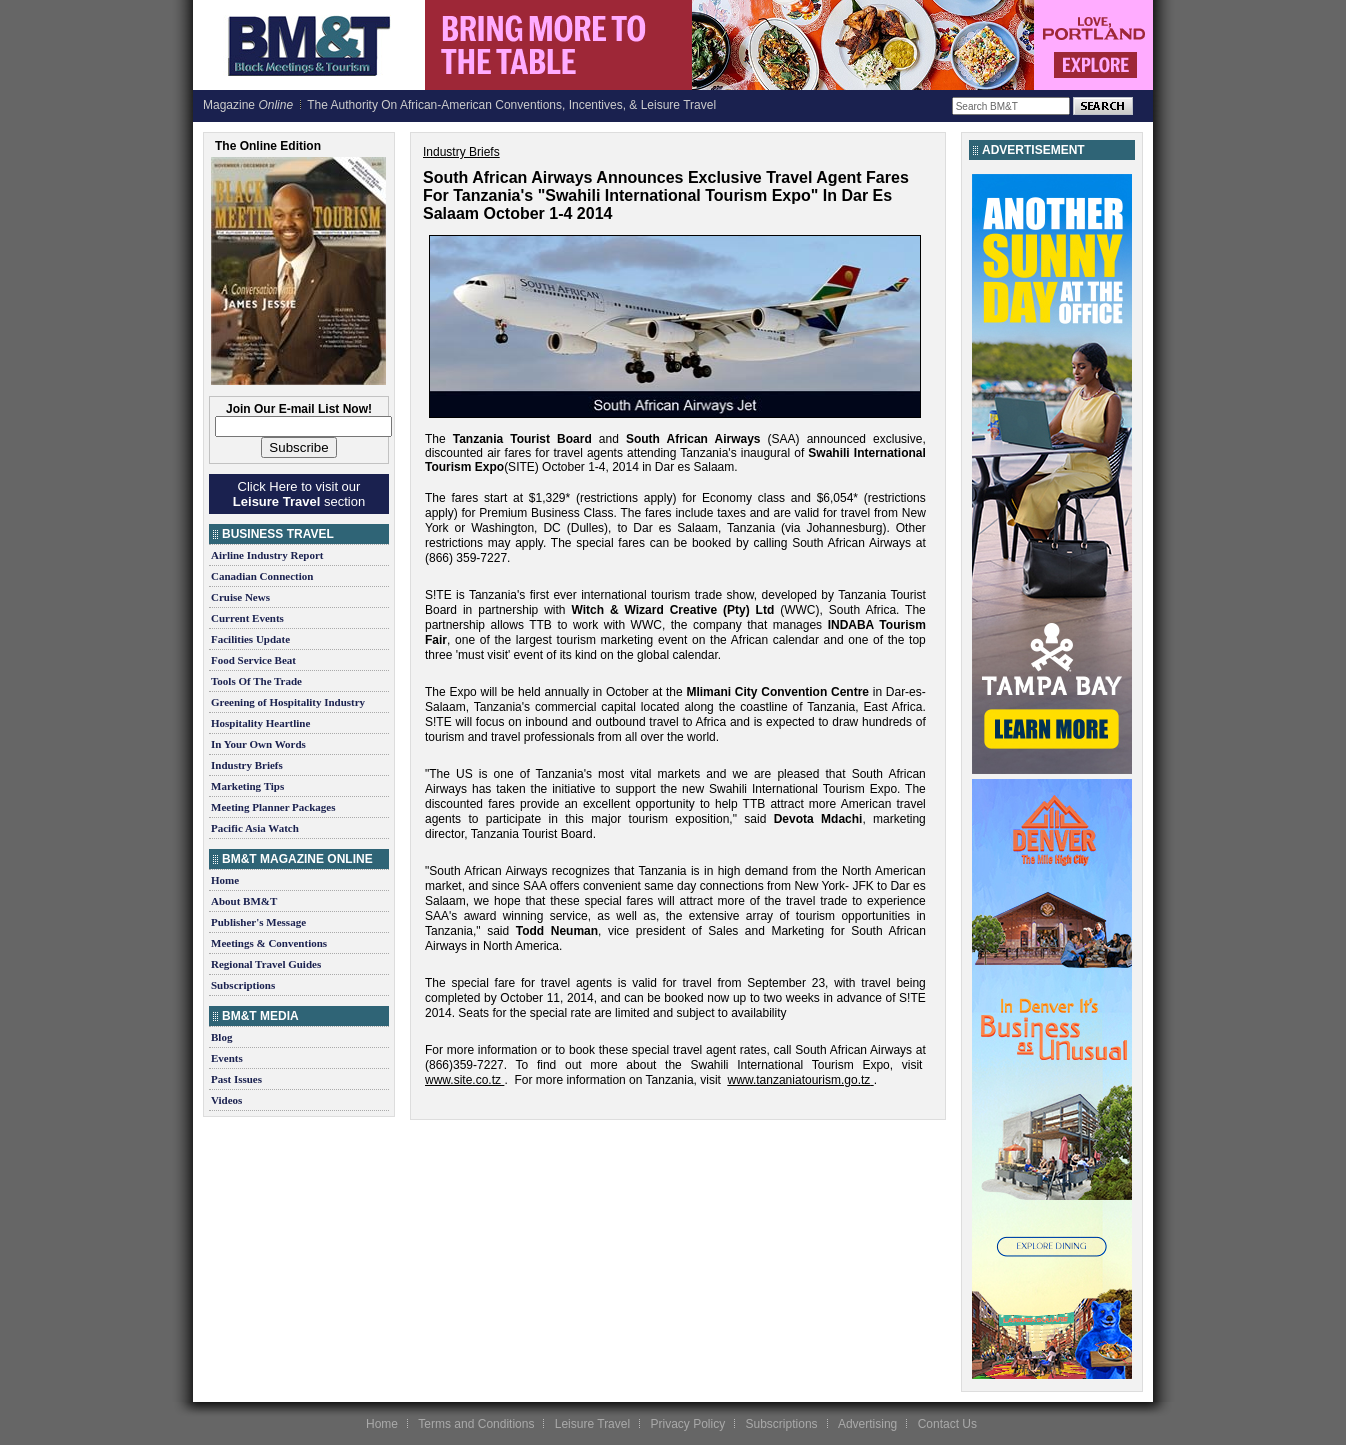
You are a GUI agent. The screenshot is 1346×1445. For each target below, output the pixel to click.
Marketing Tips (247, 786)
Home (225, 880)
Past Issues (236, 1079)
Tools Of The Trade (256, 681)
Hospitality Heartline (260, 723)
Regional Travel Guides (266, 964)
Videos (226, 1100)
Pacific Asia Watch (255, 828)
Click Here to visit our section (299, 494)
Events (227, 1058)
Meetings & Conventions (269, 943)
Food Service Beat (253, 660)
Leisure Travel (592, 1424)
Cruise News (240, 597)
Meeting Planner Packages (273, 807)
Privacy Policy (687, 1424)
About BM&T (244, 901)
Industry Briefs (247, 765)
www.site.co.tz (463, 1080)
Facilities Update (250, 639)
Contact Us (947, 1424)
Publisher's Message (258, 922)
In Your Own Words (258, 744)
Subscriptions (243, 985)
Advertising (867, 1424)
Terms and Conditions (476, 1424)
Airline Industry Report (267, 555)
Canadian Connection (262, 576)
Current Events (247, 618)
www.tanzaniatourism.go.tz (799, 1080)
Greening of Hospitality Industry (288, 702)
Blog (221, 1037)
